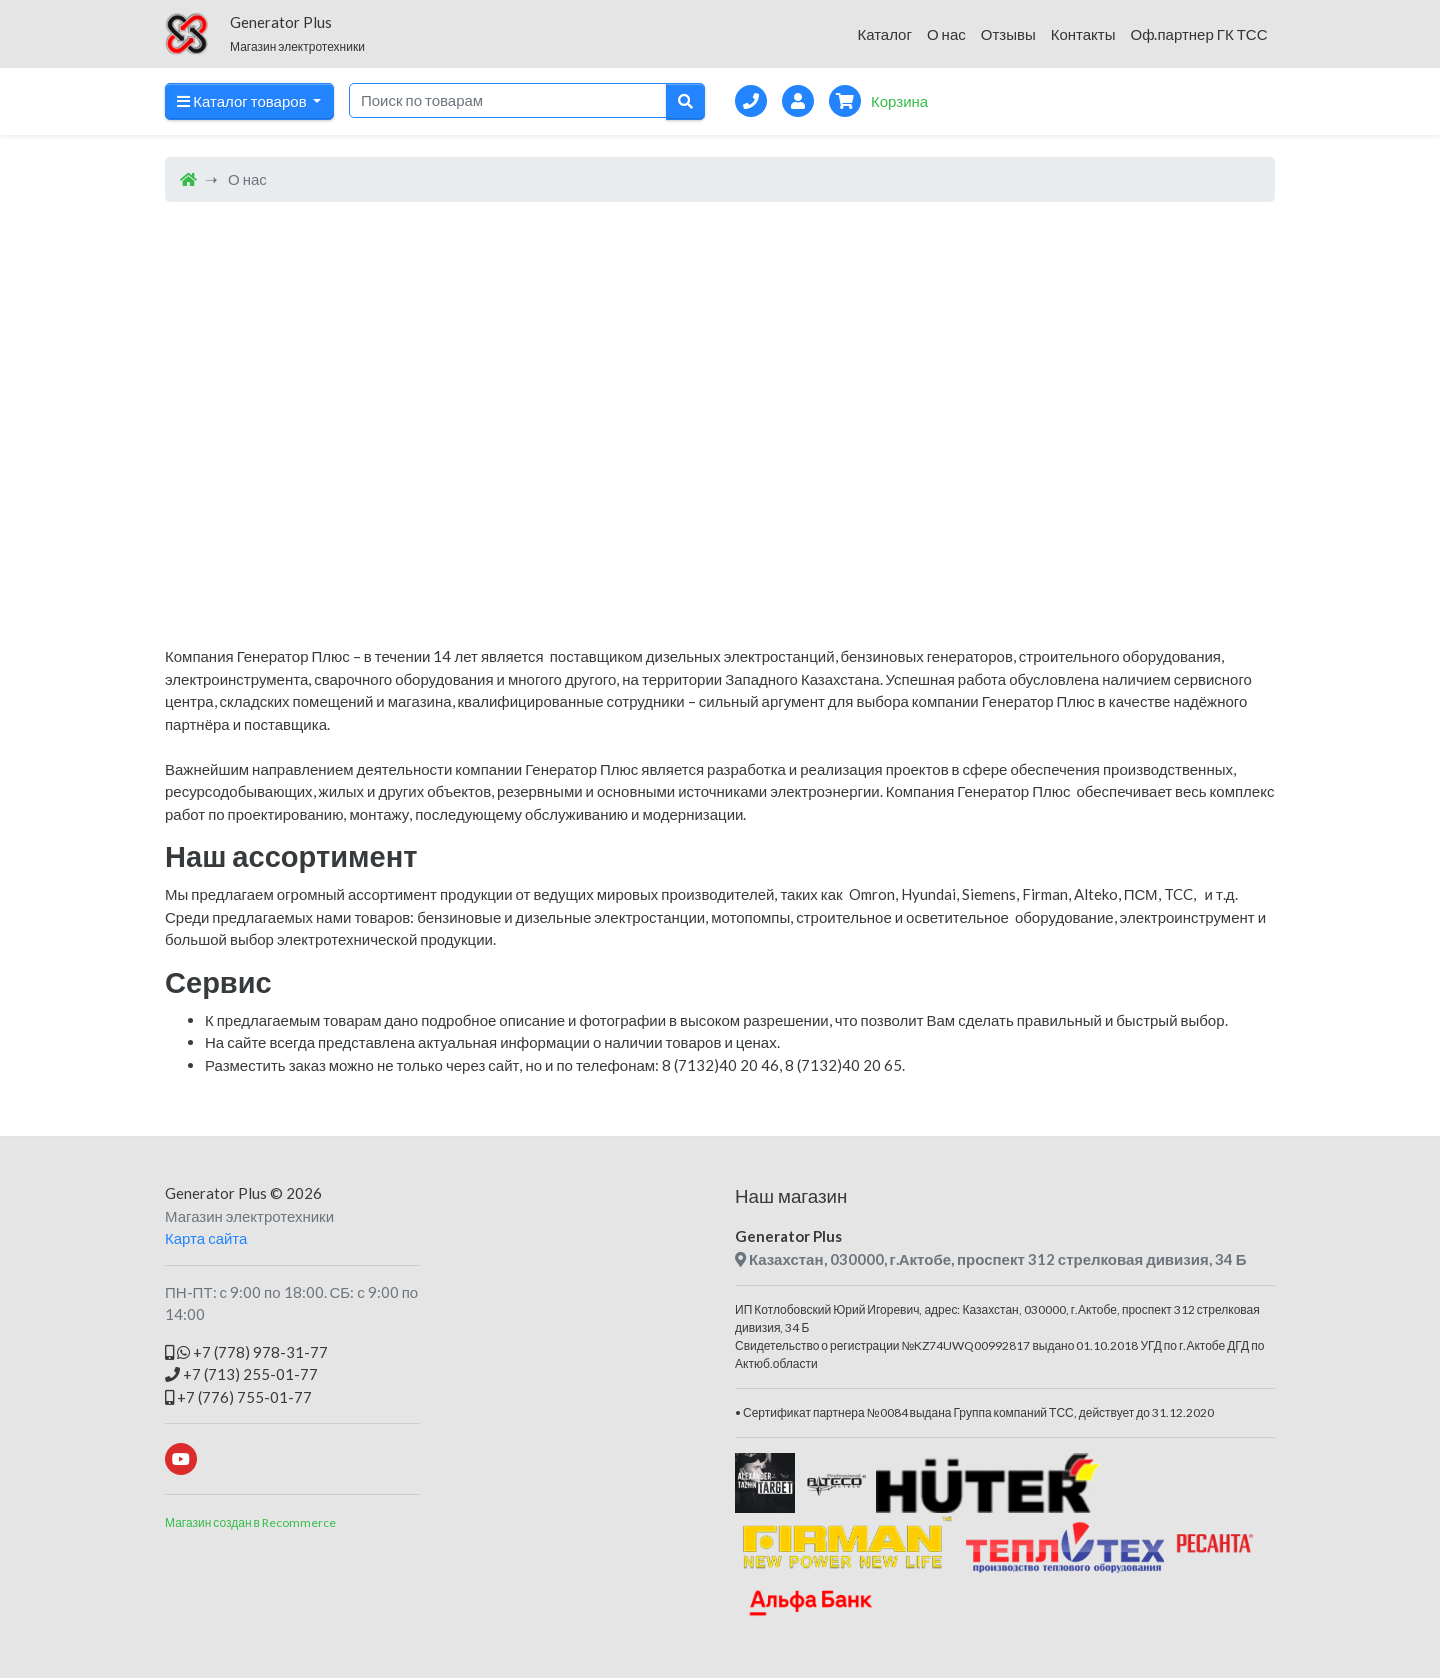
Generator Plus (216, 1193)
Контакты (1083, 34)
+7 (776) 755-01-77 (238, 1397)
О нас (946, 34)
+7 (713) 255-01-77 (241, 1374)
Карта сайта (206, 1238)
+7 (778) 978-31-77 (246, 1352)
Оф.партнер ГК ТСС (1198, 34)
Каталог (884, 34)
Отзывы (1008, 34)
